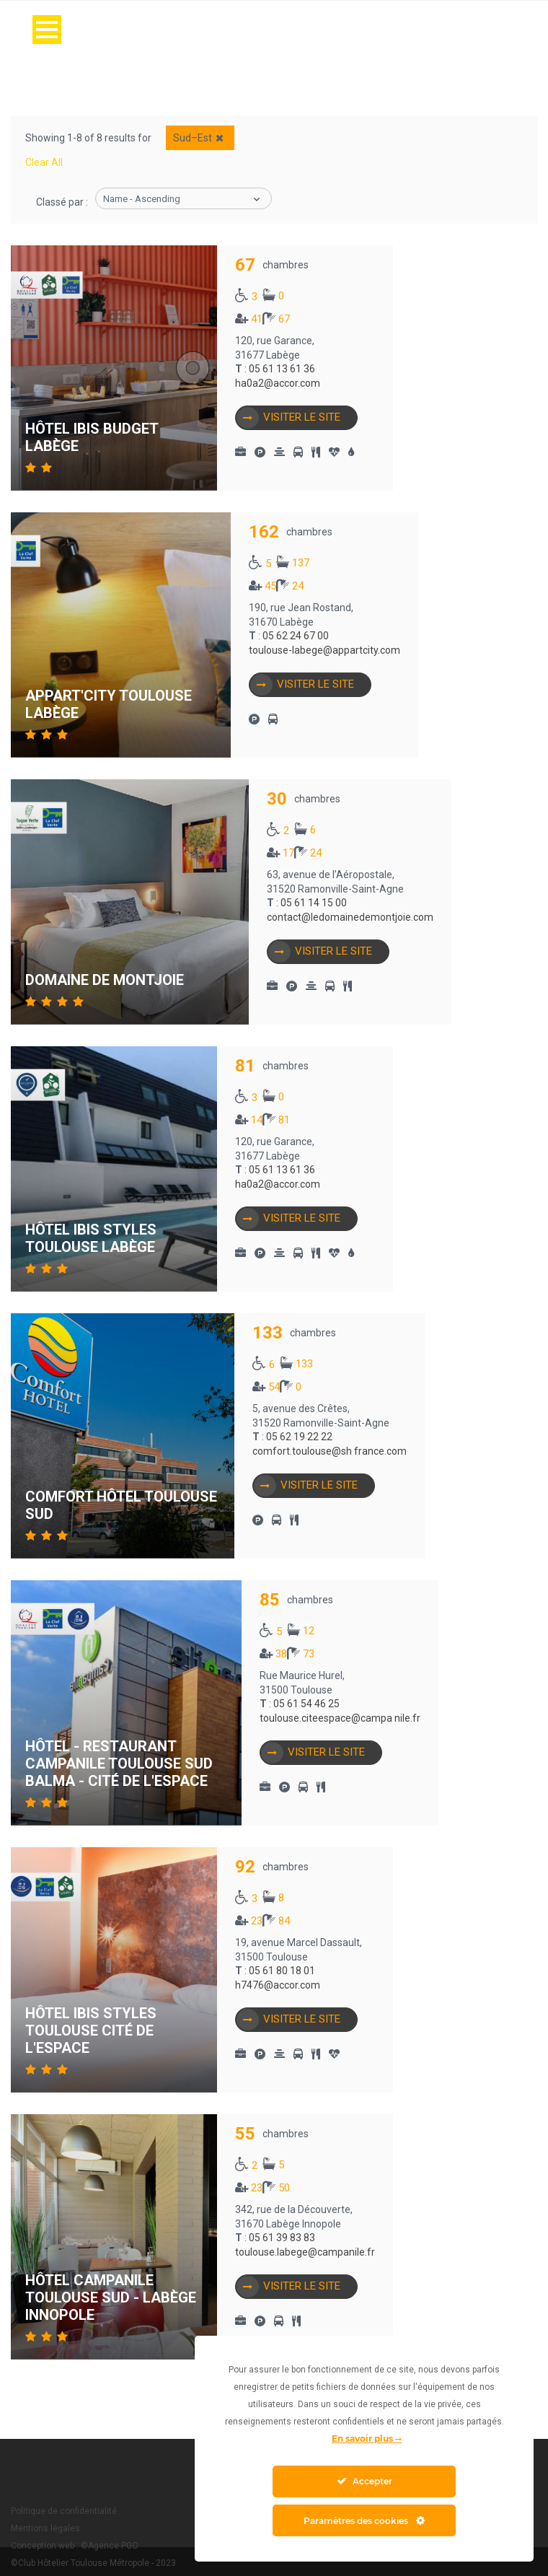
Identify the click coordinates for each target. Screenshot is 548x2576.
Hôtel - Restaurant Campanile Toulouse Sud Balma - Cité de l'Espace (119, 1763)
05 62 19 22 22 (299, 1436)
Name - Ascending (141, 198)
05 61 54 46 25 (306, 1703)
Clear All (44, 162)
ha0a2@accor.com (277, 383)
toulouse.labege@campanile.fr (305, 2252)
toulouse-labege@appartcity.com (324, 650)
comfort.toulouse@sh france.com (329, 1451)
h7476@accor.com (277, 1985)
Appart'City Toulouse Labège (108, 704)
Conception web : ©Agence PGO (74, 2546)
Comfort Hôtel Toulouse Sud (121, 1505)
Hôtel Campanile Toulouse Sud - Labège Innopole (110, 2297)
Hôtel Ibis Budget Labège (91, 437)
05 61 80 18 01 (282, 1970)
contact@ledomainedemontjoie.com (350, 917)
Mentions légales (45, 2528)
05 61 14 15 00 (313, 902)
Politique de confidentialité (64, 2511)
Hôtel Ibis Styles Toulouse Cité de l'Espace (90, 2030)
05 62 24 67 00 (295, 635)
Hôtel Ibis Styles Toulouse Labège (90, 1238)
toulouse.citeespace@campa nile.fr (340, 1718)
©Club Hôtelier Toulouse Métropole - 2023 (93, 2563)
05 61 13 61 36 (282, 368)
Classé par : (62, 202)
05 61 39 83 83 (282, 2237)
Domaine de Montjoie (104, 980)
